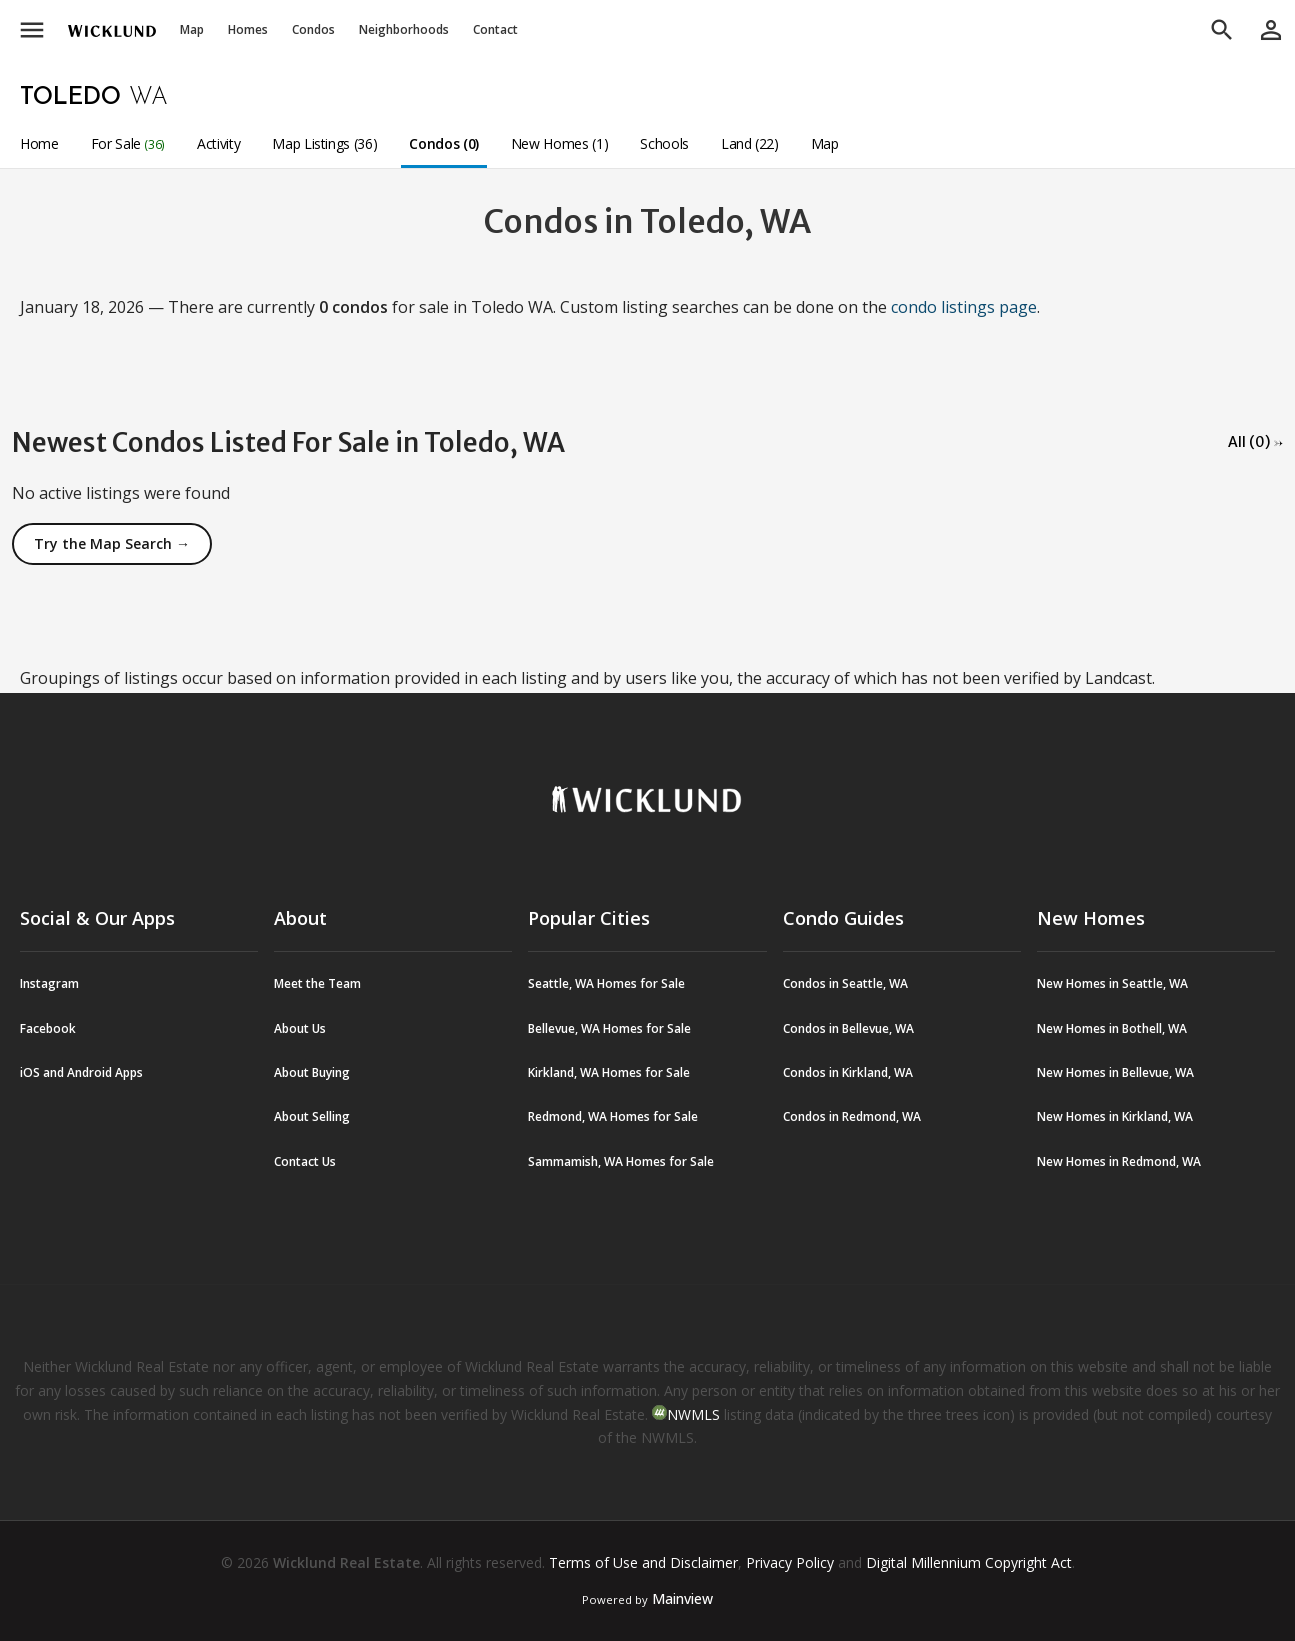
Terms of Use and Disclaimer (643, 1562)
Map (192, 29)
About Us (300, 1028)
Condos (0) (444, 143)
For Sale (128, 143)
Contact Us (305, 1161)
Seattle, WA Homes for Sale (606, 983)
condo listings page (964, 307)
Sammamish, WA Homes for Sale (621, 1161)
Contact (495, 29)
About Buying (312, 1072)
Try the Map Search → (112, 543)
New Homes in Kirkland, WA (1115, 1116)
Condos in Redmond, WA (852, 1116)
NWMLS (693, 1414)
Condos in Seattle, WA (845, 983)
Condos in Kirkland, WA (848, 1072)
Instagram (49, 983)
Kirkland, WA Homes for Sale (609, 1072)
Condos (313, 29)
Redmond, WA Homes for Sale (613, 1116)
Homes (248, 29)
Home (39, 143)
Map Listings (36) (324, 143)
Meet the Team (317, 983)
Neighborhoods (404, 29)
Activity (218, 143)
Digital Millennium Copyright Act (969, 1562)
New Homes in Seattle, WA (1112, 983)
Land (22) (750, 143)
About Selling (312, 1116)
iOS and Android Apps (81, 1072)
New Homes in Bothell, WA (1112, 1028)
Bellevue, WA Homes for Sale (609, 1028)
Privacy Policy (790, 1562)
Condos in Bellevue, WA (848, 1028)
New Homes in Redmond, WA (1119, 1161)
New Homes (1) (559, 143)
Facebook (48, 1028)
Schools (664, 143)
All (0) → (1255, 442)
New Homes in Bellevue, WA (1115, 1072)
